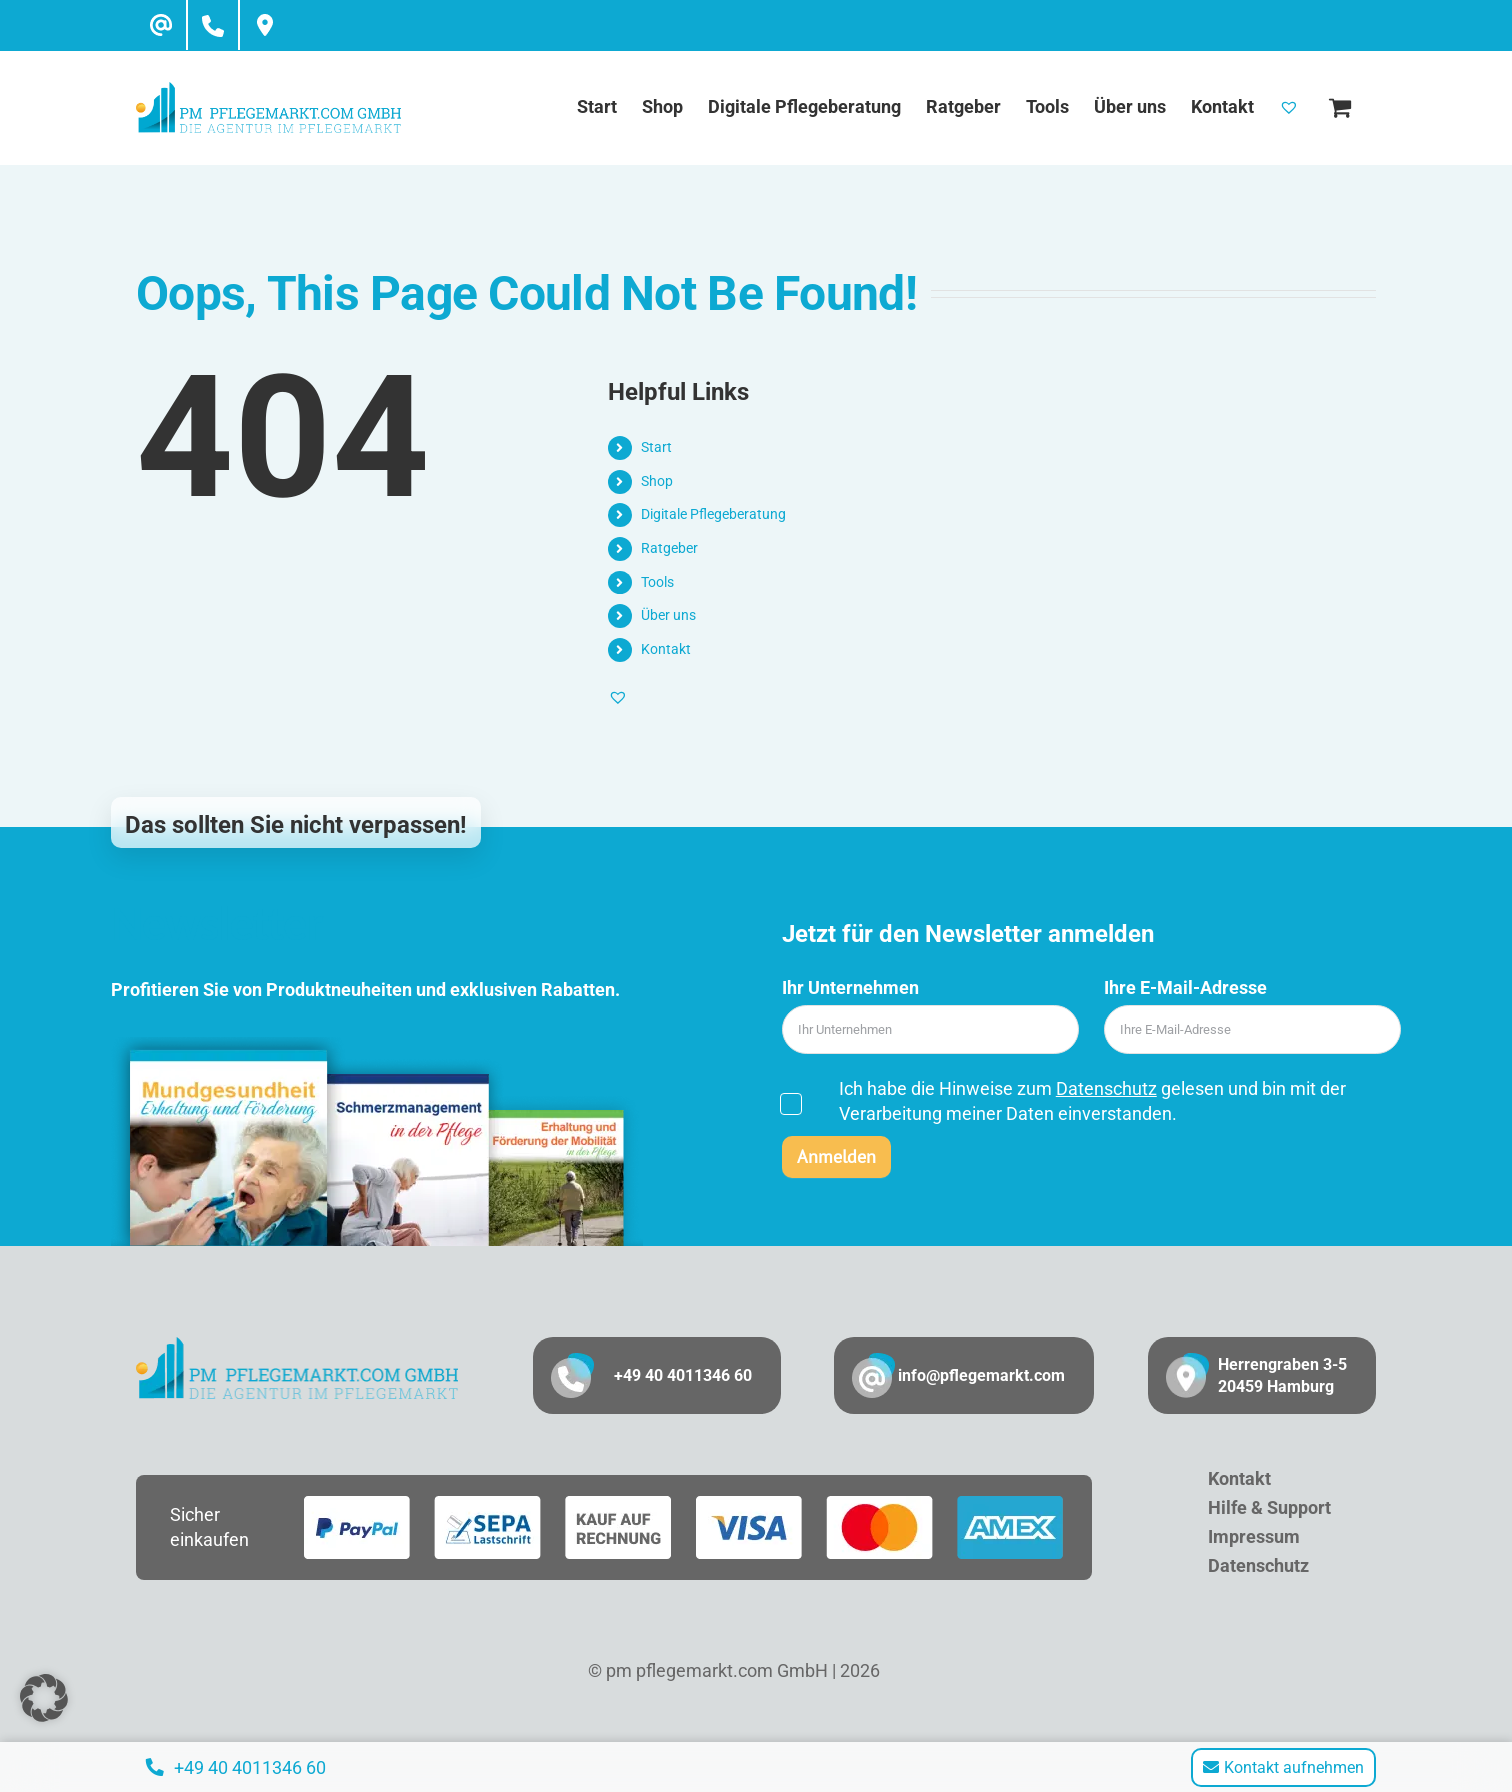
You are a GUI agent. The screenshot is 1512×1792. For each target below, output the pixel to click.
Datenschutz (1106, 1088)
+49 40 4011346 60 (683, 1375)
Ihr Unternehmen (850, 987)
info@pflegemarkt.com (981, 1375)
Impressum (1254, 1536)
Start (656, 447)
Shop (657, 481)
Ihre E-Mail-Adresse (1185, 987)
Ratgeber (669, 548)
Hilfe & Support (1269, 1507)
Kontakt (666, 649)
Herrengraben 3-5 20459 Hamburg (1282, 1375)
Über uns (668, 615)
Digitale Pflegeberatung (713, 514)
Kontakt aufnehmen (1283, 1767)
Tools (657, 582)
